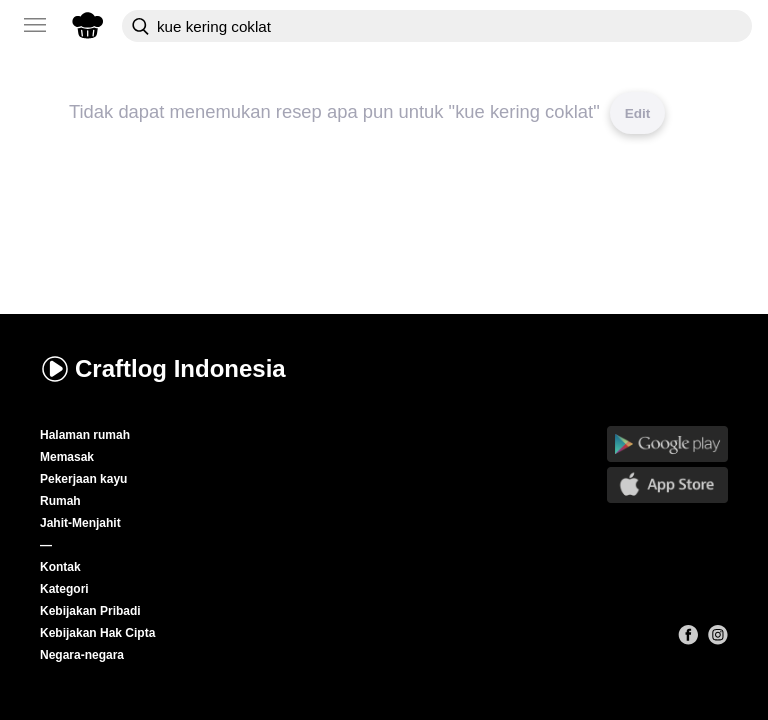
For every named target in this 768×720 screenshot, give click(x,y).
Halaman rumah (85, 435)
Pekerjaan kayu (83, 479)
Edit (638, 113)
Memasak (67, 457)
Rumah (60, 501)
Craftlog (163, 369)
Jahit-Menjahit (80, 523)
